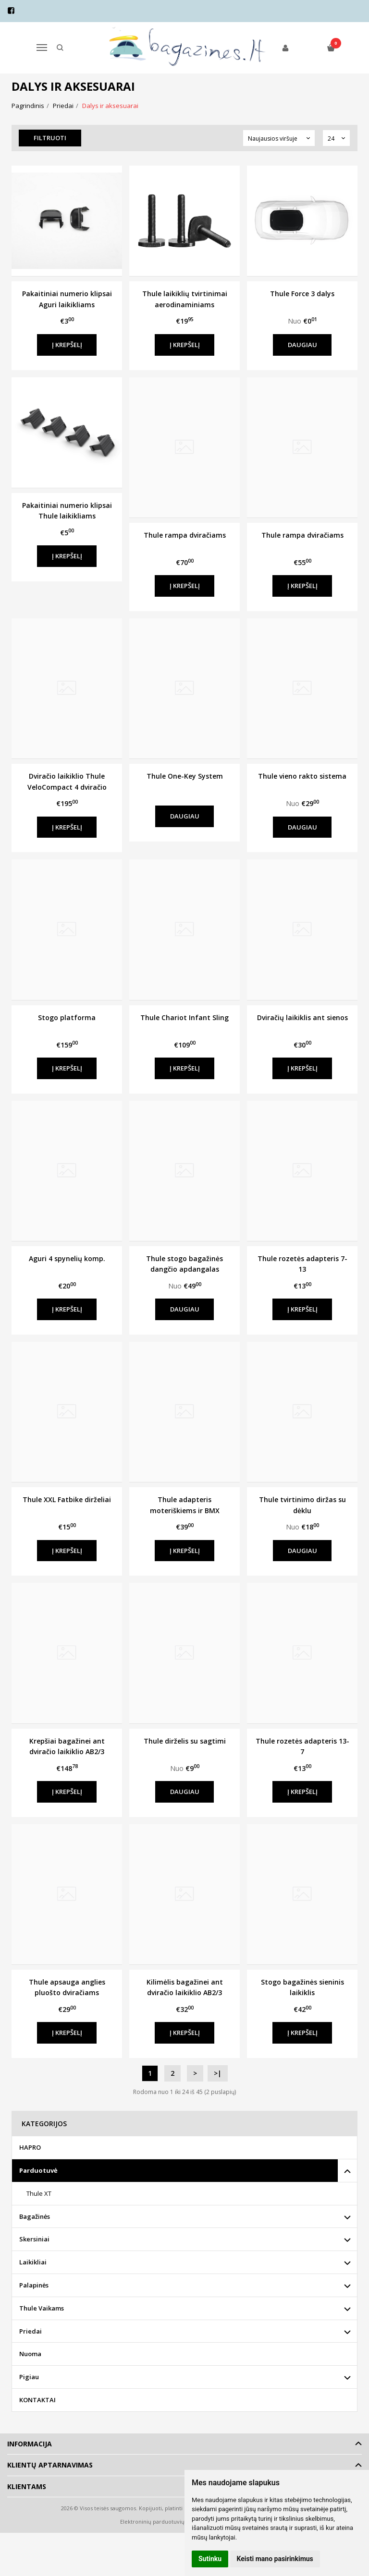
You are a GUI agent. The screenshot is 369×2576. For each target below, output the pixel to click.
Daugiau (302, 344)
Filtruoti (50, 137)
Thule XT (38, 2193)
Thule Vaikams (41, 2308)
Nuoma (30, 2353)
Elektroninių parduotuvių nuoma (162, 2521)
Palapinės (34, 2285)
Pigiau (29, 2376)
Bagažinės (34, 2216)
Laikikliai (33, 2262)
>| (217, 2073)
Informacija (29, 2443)
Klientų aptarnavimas (50, 2464)
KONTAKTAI (37, 2399)
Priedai (30, 2331)
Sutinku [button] (209, 2559)
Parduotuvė (38, 2170)
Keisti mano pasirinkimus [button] (275, 2559)
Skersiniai (34, 2239)
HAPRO (30, 2147)
